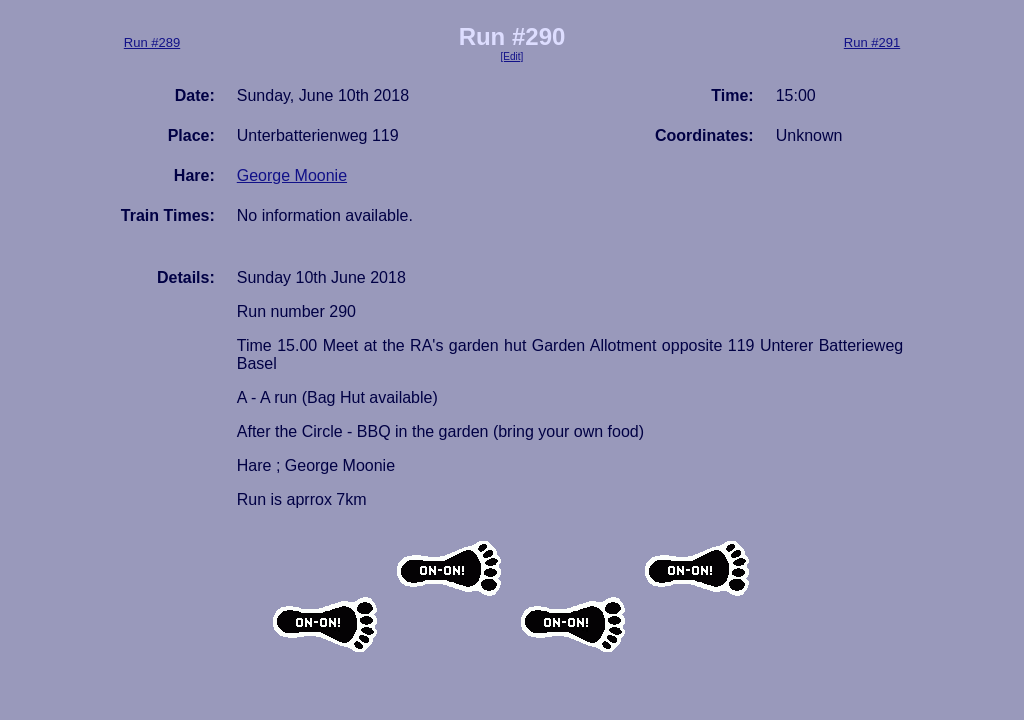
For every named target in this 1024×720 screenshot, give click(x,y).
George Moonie (292, 175)
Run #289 (152, 42)
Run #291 (872, 42)
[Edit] (512, 56)
